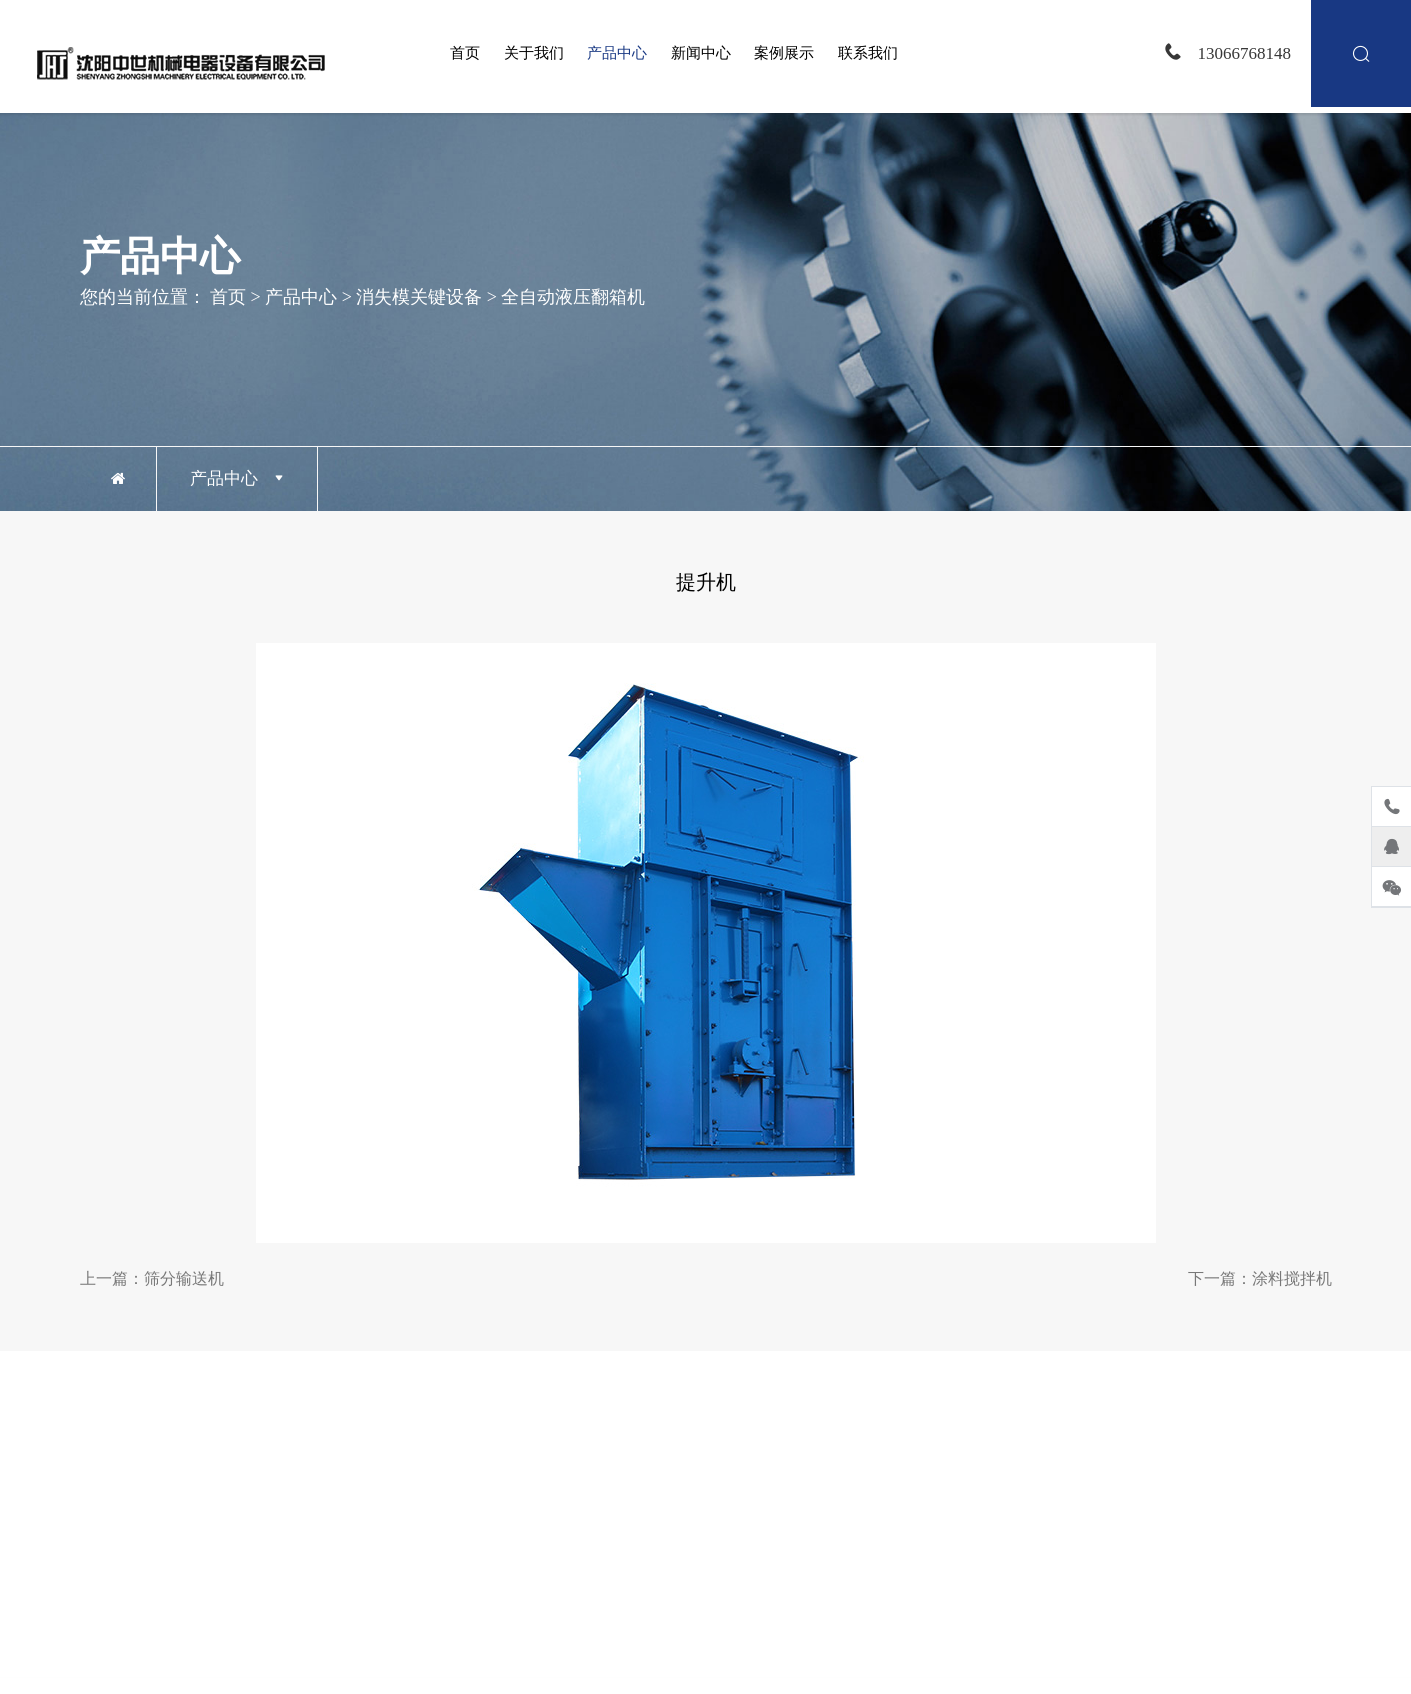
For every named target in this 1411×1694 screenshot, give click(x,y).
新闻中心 (701, 53)
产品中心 (617, 53)
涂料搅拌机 (1292, 1278)
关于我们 (534, 53)
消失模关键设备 (419, 296)
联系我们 (868, 53)
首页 (465, 53)
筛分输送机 (184, 1278)
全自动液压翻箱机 (573, 296)
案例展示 (784, 53)
